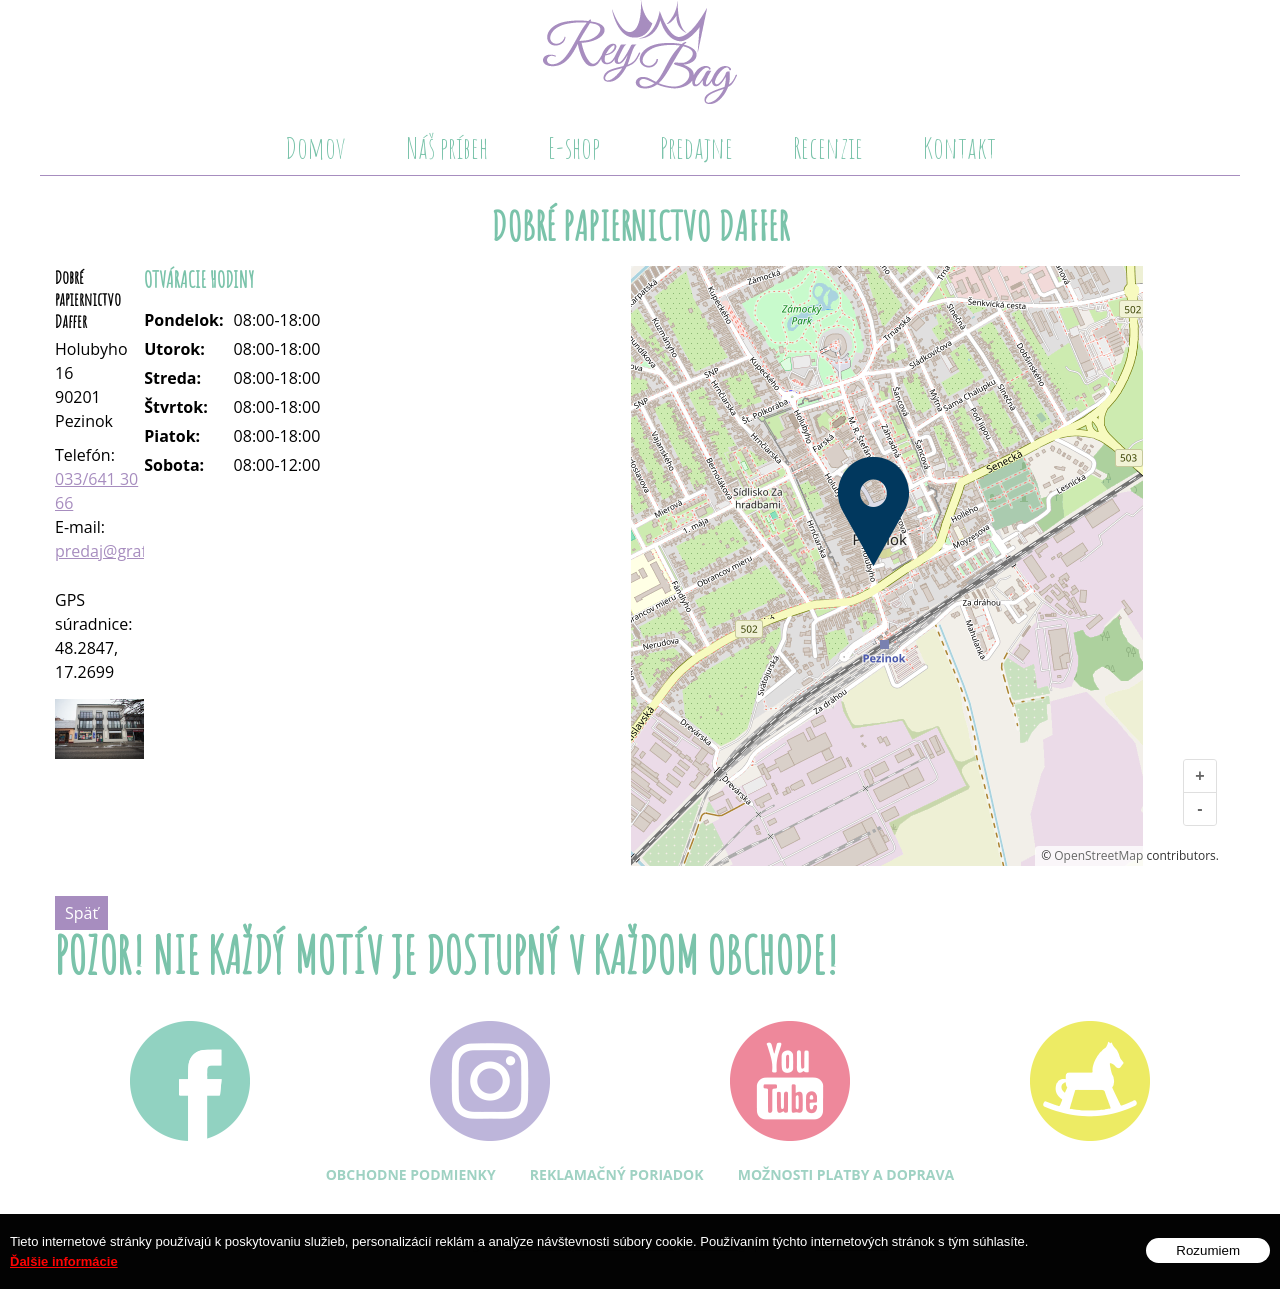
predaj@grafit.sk (116, 551)
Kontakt (959, 147)
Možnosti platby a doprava (846, 1174)
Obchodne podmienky (411, 1174)
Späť (81, 913)
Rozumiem (1208, 1250)
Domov (315, 147)
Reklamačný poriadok (617, 1174)
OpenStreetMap (1098, 855)
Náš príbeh (447, 147)
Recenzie (828, 147)
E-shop (574, 147)
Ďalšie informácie (64, 1261)
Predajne (696, 147)
